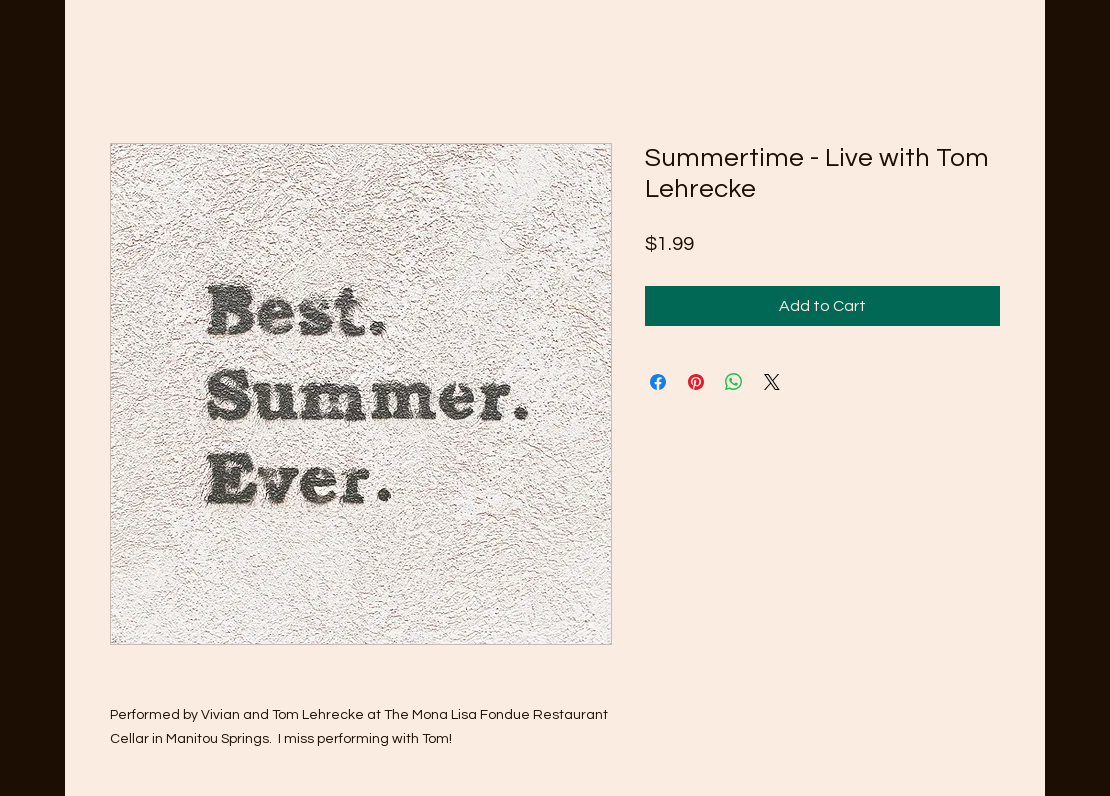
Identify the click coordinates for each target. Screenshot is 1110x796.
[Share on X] (772, 382)
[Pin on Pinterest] (696, 382)
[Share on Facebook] (658, 382)
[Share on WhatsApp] (734, 382)
